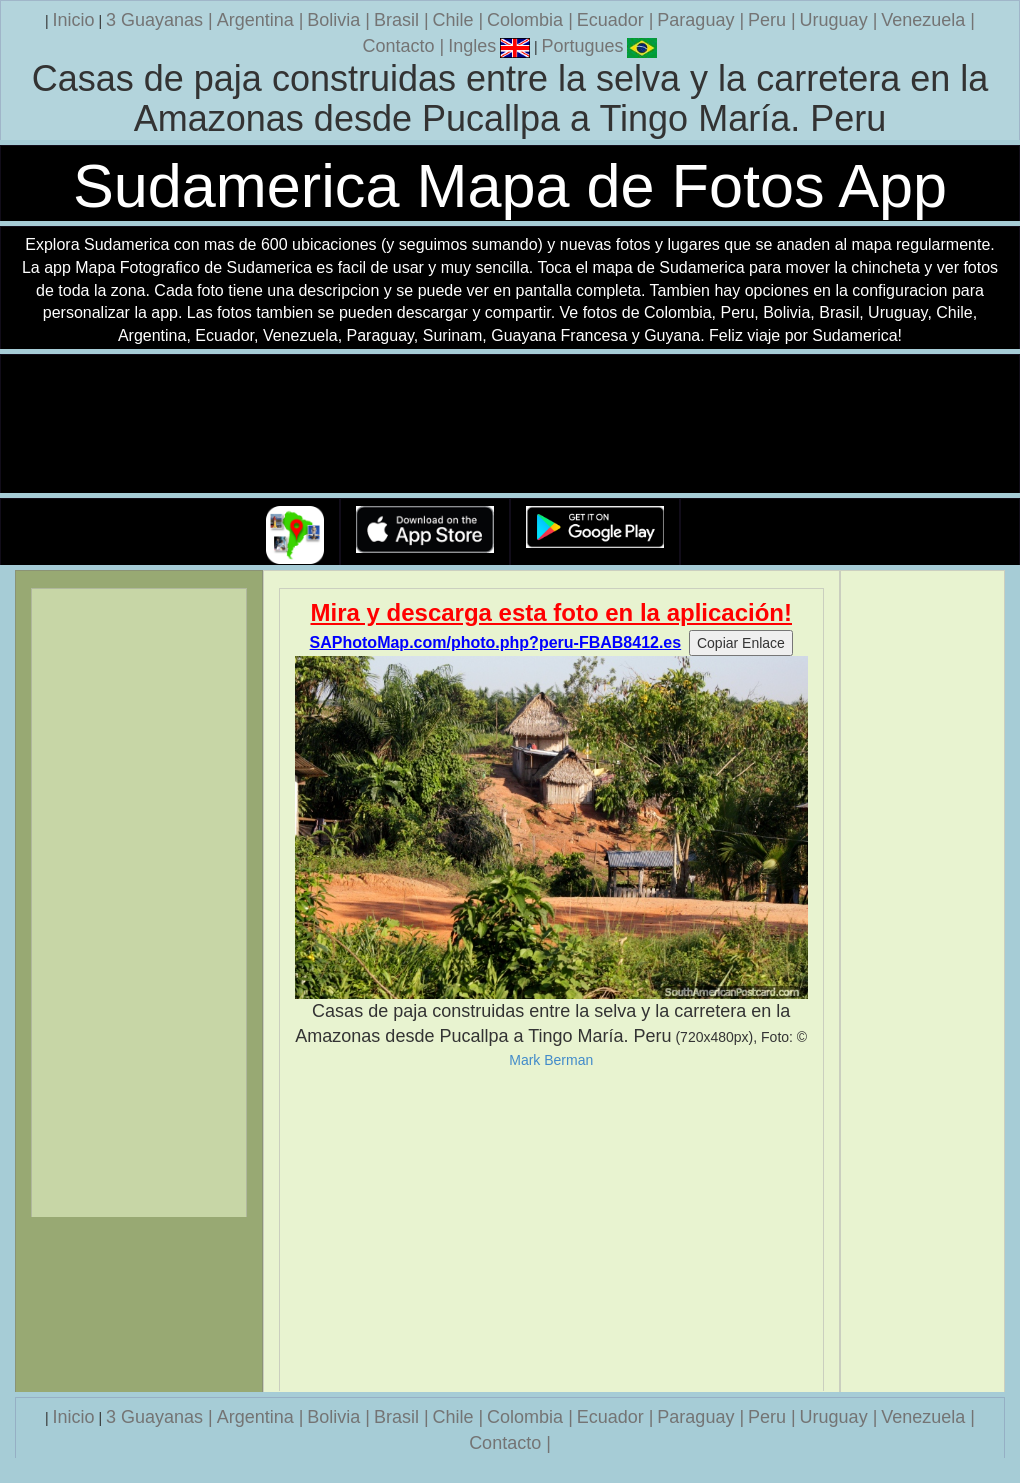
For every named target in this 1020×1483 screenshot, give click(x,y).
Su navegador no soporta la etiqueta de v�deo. (510, 424)
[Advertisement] (552, 1230)
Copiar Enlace (741, 643)
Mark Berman (551, 1060)
